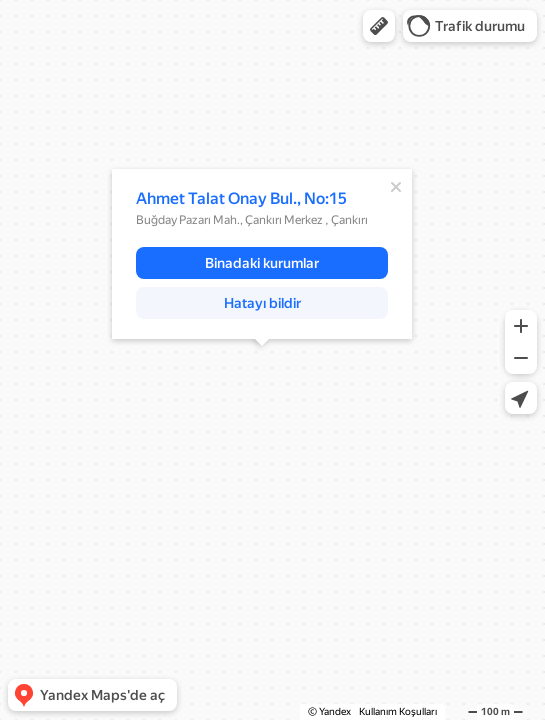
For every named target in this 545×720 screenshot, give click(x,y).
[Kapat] (396, 187)
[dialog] (262, 254)
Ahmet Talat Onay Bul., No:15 (241, 198)
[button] (379, 26)
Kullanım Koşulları (398, 711)
